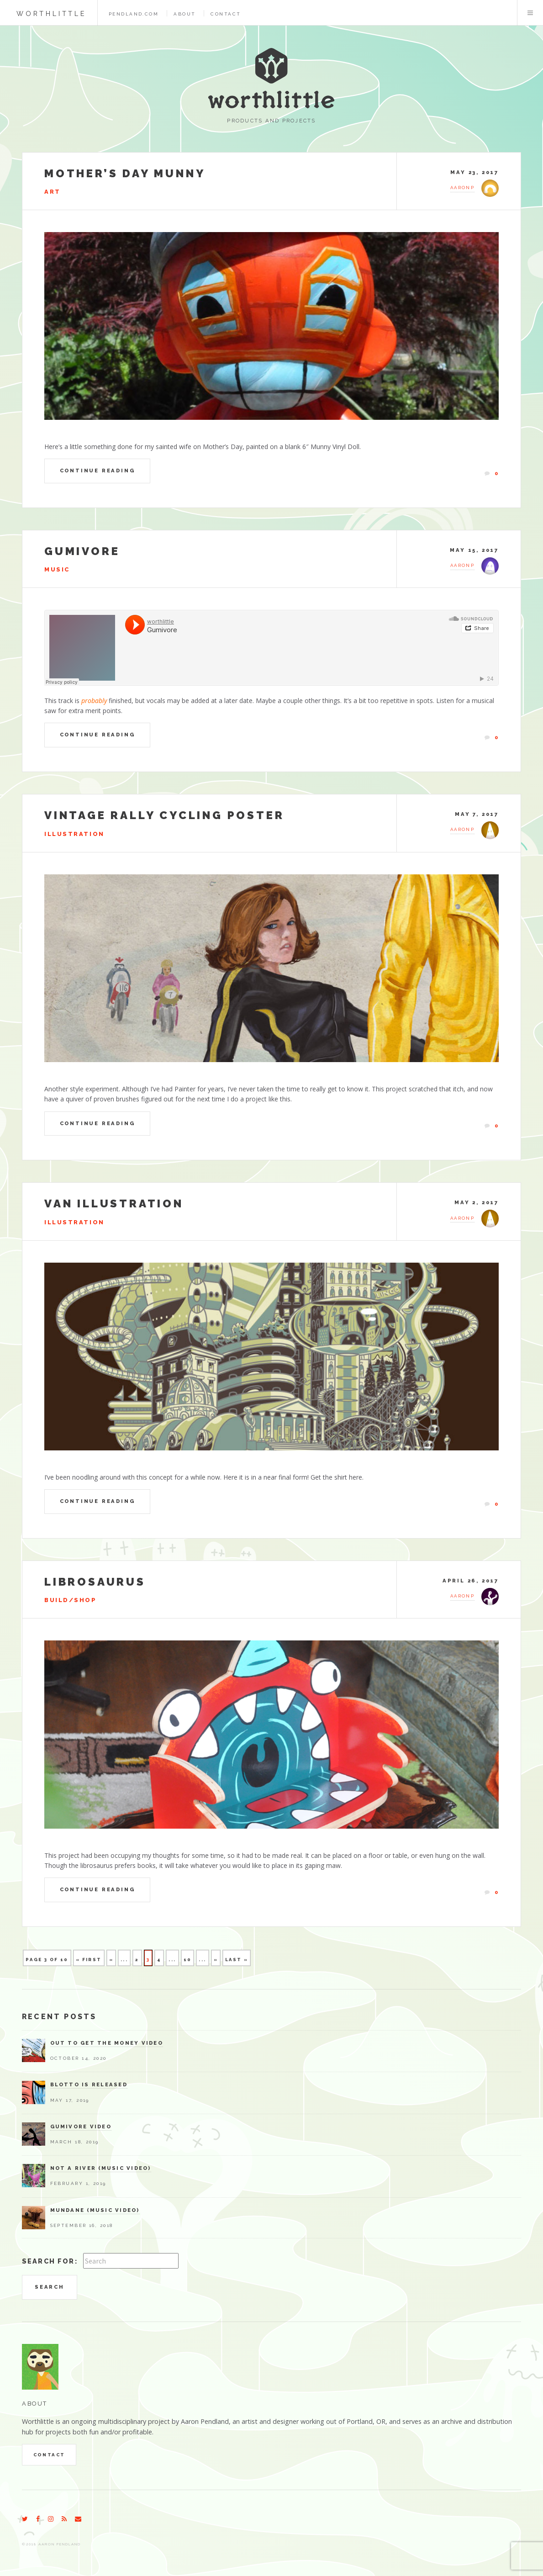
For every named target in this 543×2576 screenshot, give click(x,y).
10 (188, 1959)
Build (56, 1600)
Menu (530, 13)
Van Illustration (114, 1203)
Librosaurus (95, 1581)
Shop (85, 1600)
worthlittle (51, 13)
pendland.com (133, 13)
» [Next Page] (216, 1959)
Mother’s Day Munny (124, 173)
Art (52, 191)
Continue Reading (97, 470)
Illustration (74, 833)
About (184, 13)
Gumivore (82, 551)
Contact (226, 13)
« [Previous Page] (111, 1959)
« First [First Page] (89, 1959)
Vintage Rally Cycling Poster (164, 815)
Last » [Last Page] (236, 1959)
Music (57, 569)
